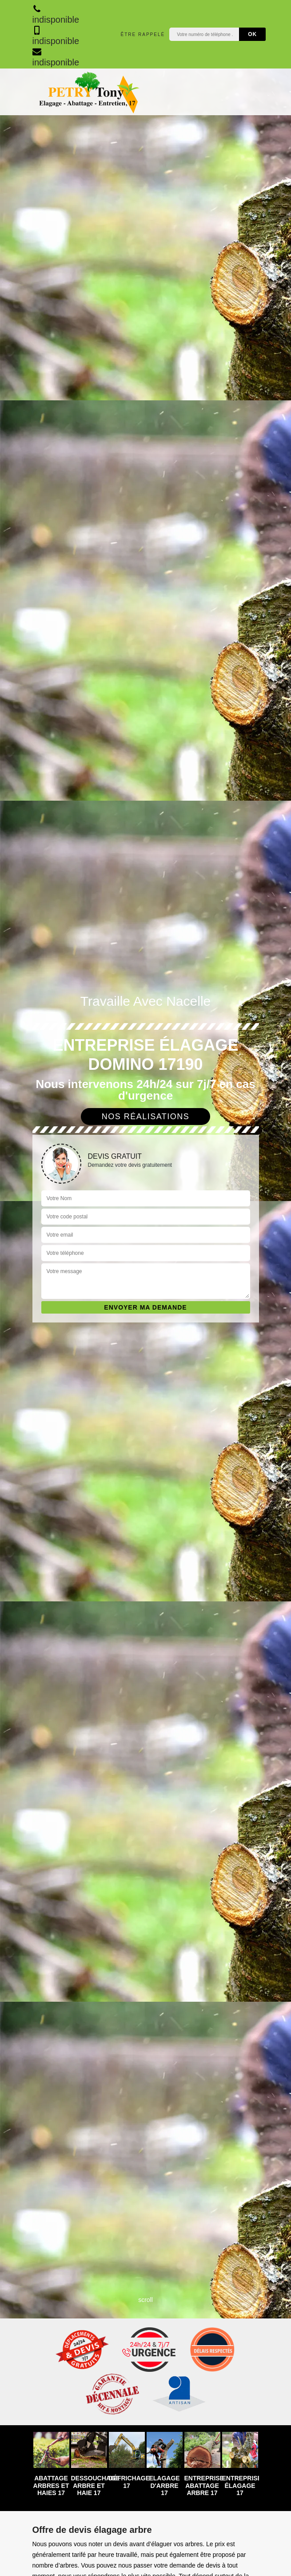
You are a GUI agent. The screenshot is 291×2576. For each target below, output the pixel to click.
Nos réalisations (146, 1116)
